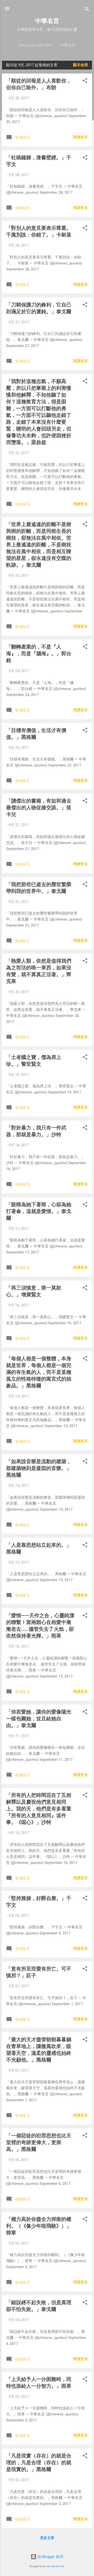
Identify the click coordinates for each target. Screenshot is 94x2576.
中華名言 (47, 21)
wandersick (57, 2566)
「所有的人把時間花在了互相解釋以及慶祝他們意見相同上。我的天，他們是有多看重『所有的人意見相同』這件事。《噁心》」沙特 (38, 1808)
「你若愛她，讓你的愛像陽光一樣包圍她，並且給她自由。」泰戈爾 (38, 1718)
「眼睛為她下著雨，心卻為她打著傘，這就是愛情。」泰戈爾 (38, 1211)
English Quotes (35, 45)
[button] (85, 81)
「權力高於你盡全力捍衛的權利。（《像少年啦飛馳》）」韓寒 (38, 2226)
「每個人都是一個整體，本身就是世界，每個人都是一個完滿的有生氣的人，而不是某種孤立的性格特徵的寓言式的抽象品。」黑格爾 (38, 1372)
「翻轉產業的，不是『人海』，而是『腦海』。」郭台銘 (38, 653)
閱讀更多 (80, 137)
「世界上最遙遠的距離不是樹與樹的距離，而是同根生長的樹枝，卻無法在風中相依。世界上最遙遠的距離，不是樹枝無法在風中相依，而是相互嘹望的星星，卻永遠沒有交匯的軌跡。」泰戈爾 (38, 544)
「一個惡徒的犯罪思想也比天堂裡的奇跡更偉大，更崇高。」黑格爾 (38, 2142)
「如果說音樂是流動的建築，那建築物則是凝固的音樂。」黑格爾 (38, 1468)
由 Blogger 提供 (47, 2556)
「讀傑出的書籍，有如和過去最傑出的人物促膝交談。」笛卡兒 (38, 807)
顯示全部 (80, 65)
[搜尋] (87, 10)
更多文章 (47, 2538)
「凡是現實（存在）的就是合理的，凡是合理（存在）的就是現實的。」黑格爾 (38, 2462)
